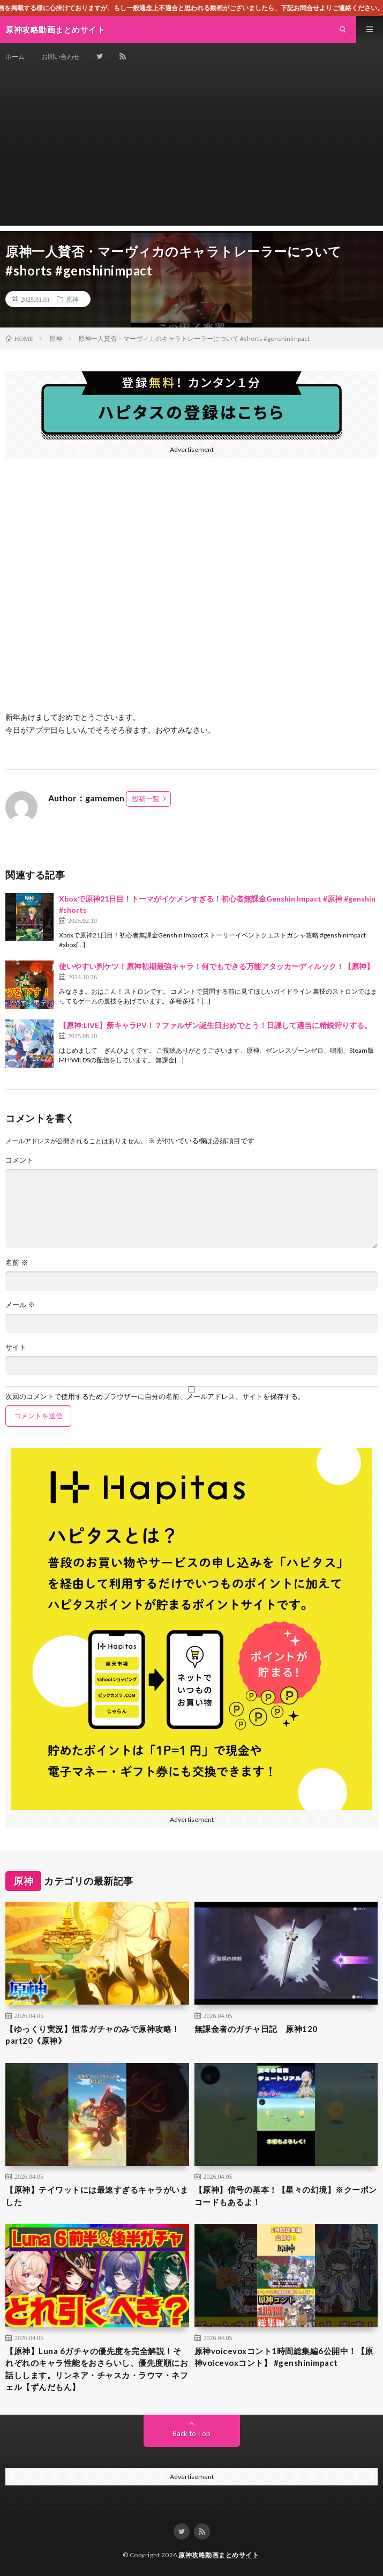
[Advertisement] (191, 151)
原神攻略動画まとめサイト (218, 2555)
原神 (72, 299)
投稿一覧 (146, 798)
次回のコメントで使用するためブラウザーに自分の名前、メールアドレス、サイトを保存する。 (155, 1396)
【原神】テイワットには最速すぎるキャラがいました (96, 2196)
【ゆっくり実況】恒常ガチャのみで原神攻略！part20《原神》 (92, 2035)
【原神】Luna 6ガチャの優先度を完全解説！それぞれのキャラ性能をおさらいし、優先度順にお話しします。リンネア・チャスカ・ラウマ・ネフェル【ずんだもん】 (96, 2369)
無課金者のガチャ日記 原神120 (256, 2029)
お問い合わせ (60, 57)
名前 (16, 1262)
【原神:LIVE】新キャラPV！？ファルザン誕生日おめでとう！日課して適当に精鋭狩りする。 (215, 1025)
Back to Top (191, 2433)
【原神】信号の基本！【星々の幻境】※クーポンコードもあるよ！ (285, 2196)
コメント (19, 1160)
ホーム (15, 57)
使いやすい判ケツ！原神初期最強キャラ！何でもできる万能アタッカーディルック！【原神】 (216, 966)
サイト (15, 1347)
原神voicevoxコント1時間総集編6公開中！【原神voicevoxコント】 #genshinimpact (283, 2357)
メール (20, 1304)
